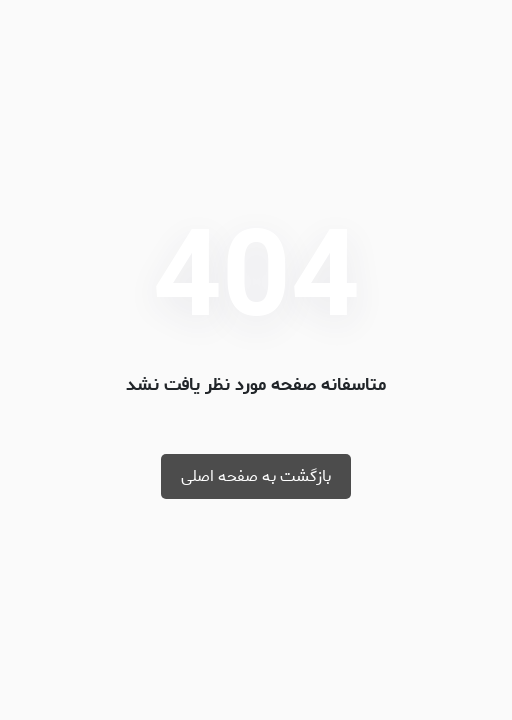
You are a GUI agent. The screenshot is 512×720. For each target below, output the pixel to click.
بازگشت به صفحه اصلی (256, 476)
